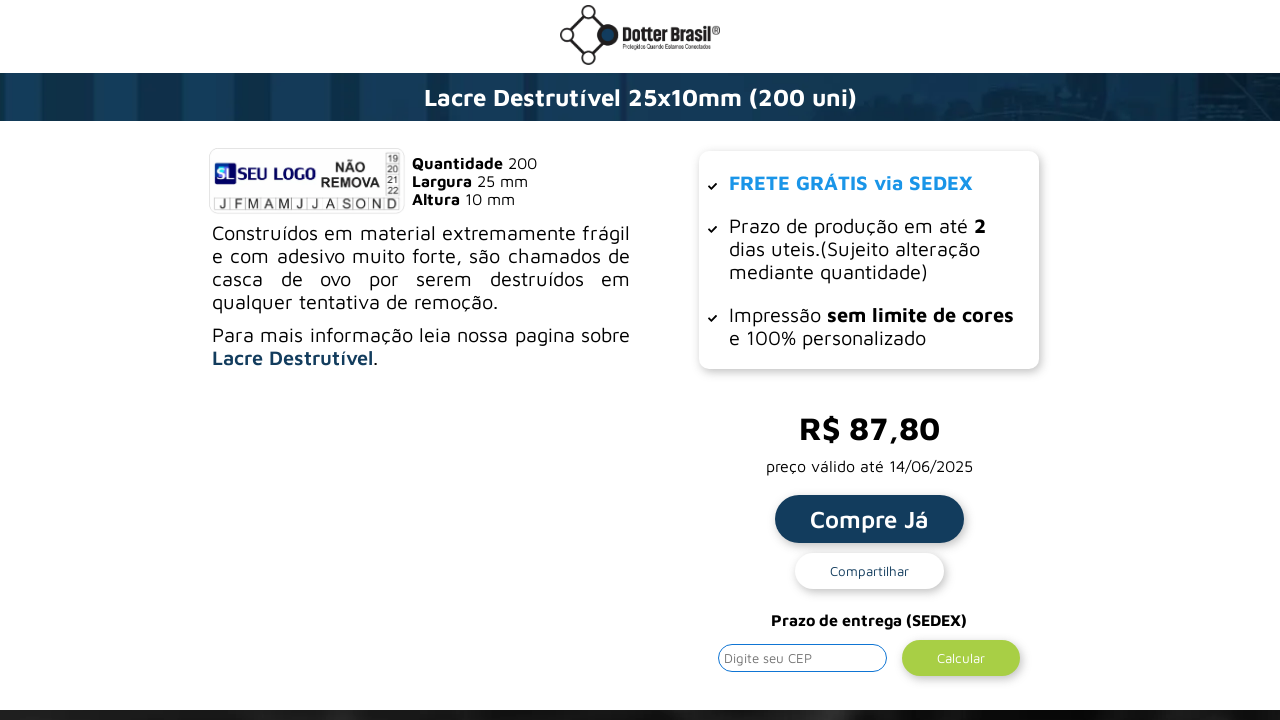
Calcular (961, 658)
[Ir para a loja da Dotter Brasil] (640, 59)
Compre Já (869, 519)
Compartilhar (869, 571)
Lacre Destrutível (292, 357)
